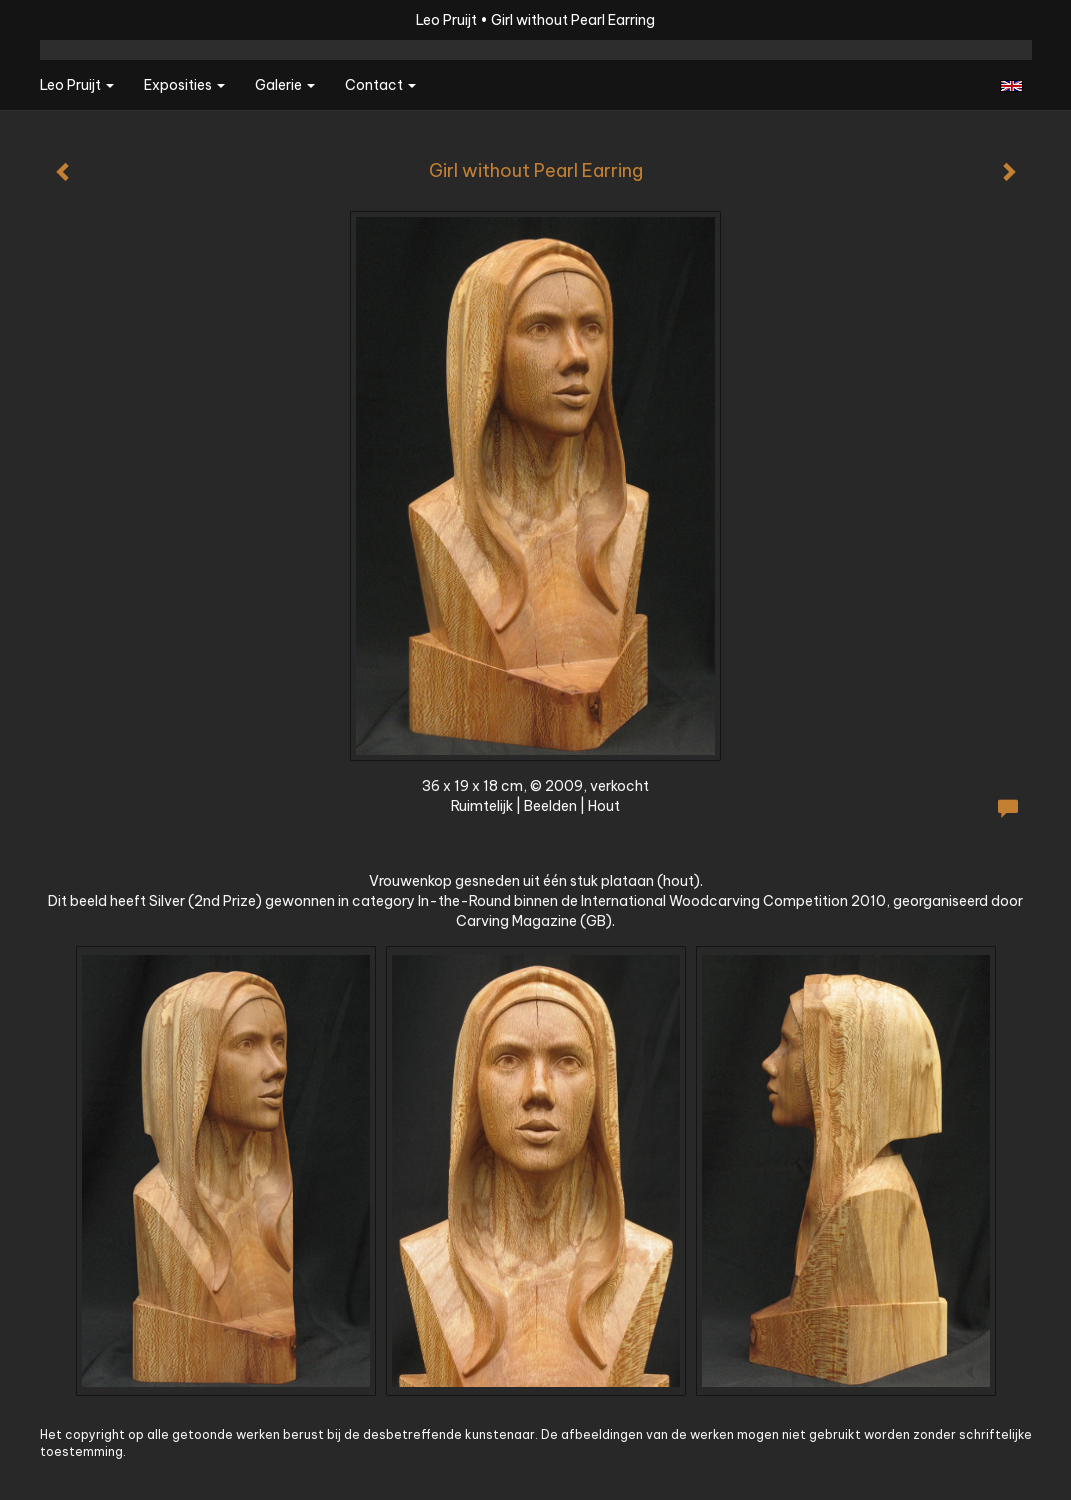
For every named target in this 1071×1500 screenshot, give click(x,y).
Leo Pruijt (446, 20)
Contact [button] (380, 85)
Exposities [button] (184, 85)
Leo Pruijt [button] (77, 85)
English (1011, 86)
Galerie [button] (285, 85)
